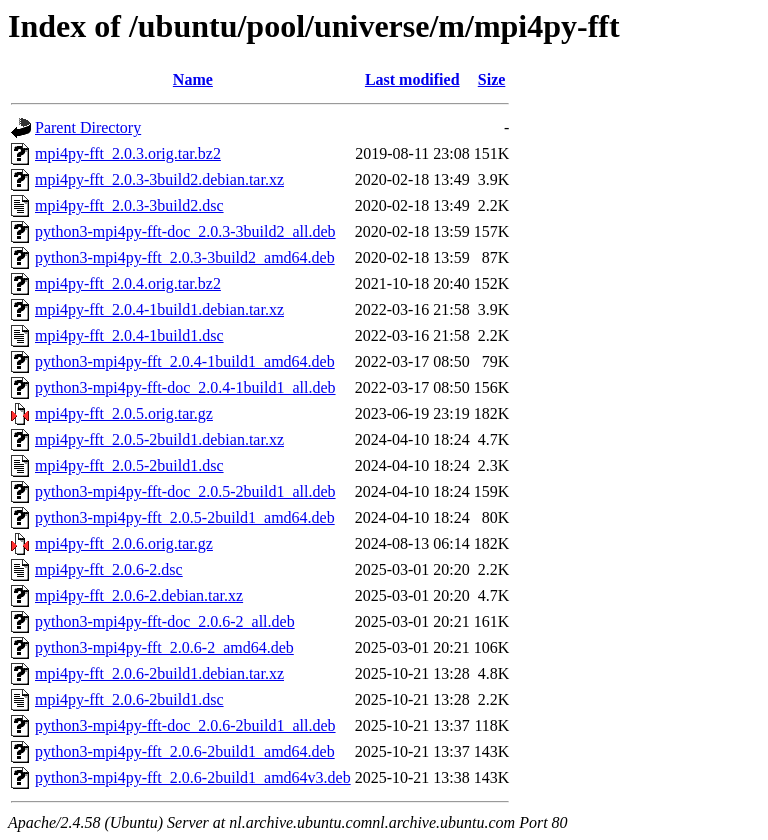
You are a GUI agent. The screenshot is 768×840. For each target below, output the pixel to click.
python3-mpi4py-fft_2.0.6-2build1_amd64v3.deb (193, 777)
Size (492, 79)
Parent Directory (88, 127)
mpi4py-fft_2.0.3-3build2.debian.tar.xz (159, 179)
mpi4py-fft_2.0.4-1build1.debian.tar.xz (159, 309)
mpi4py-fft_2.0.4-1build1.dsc (129, 335)
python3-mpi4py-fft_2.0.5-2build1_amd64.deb (185, 517)
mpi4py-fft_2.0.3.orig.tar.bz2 (128, 153)
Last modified (412, 79)
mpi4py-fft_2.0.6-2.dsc (109, 569)
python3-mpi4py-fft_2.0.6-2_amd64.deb (164, 647)
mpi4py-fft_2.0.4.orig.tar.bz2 (128, 283)
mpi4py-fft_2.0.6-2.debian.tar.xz (139, 595)
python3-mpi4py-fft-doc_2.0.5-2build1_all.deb (185, 491)
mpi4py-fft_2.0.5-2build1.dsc (129, 465)
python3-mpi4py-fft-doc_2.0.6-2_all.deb (165, 621)
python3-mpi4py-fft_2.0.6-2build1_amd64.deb (185, 751)
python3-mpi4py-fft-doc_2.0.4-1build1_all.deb (185, 387)
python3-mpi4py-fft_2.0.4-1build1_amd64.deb (185, 361)
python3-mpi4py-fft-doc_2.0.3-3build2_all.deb (185, 231)
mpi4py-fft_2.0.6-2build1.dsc (129, 699)
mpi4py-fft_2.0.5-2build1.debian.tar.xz (159, 439)
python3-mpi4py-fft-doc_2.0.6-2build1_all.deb (185, 725)
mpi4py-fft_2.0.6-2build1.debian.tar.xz (159, 673)
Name (193, 79)
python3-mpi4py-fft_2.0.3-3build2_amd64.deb (185, 257)
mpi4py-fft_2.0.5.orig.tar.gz (124, 413)
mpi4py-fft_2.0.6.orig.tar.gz (124, 543)
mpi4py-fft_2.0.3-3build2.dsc (129, 205)
